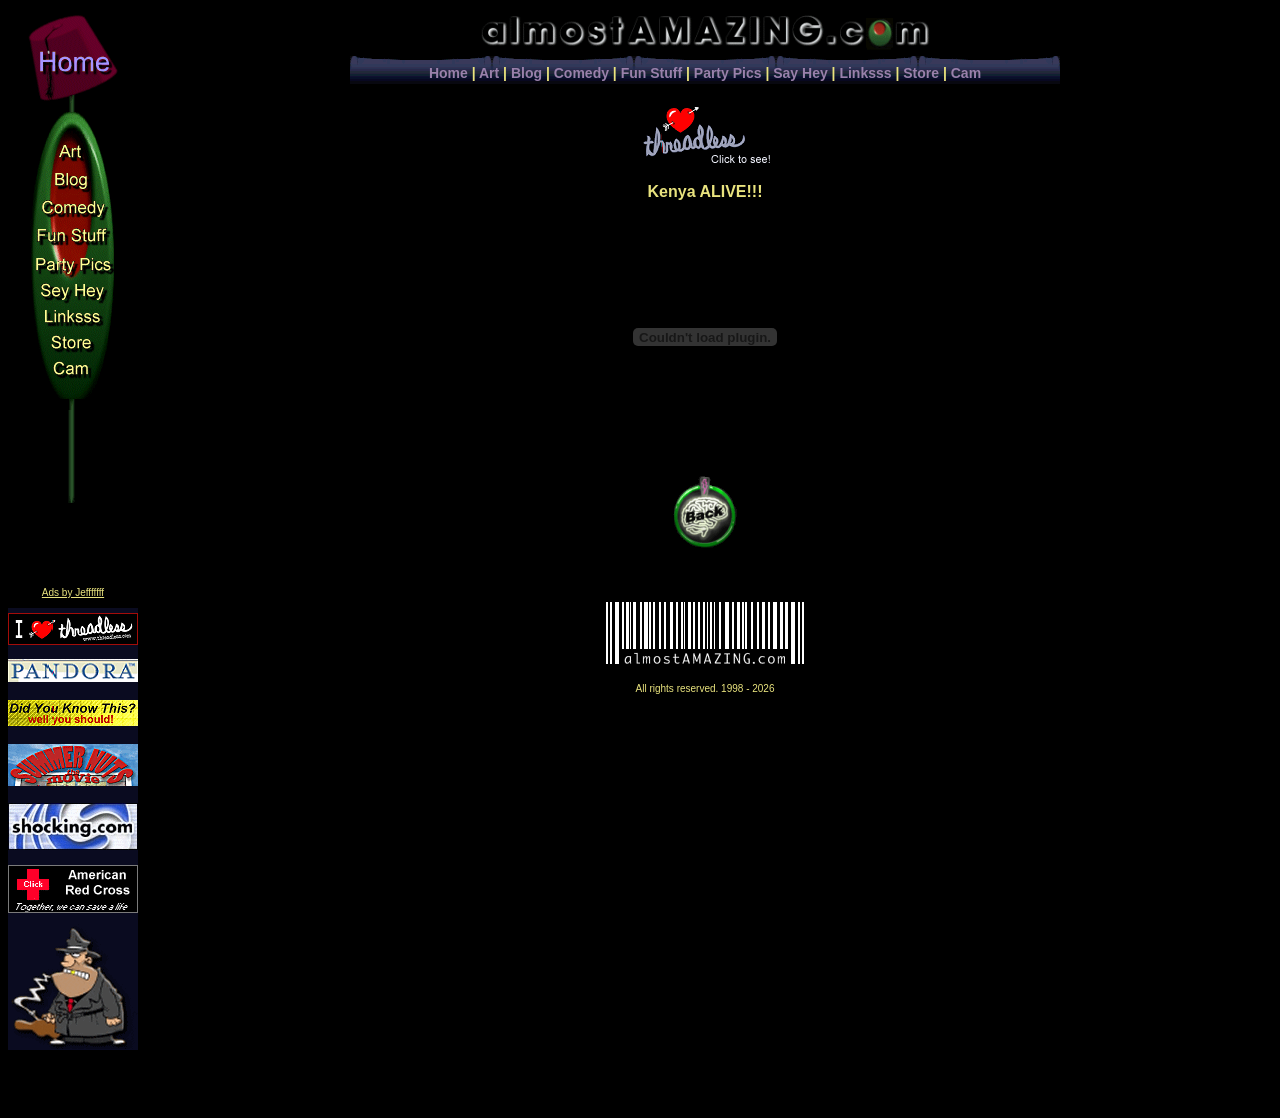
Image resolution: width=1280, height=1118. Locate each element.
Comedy (581, 73)
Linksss (865, 73)
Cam (966, 73)
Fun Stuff (651, 73)
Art (489, 73)
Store (921, 73)
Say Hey (800, 73)
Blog (526, 73)
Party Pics (728, 73)
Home (448, 73)
